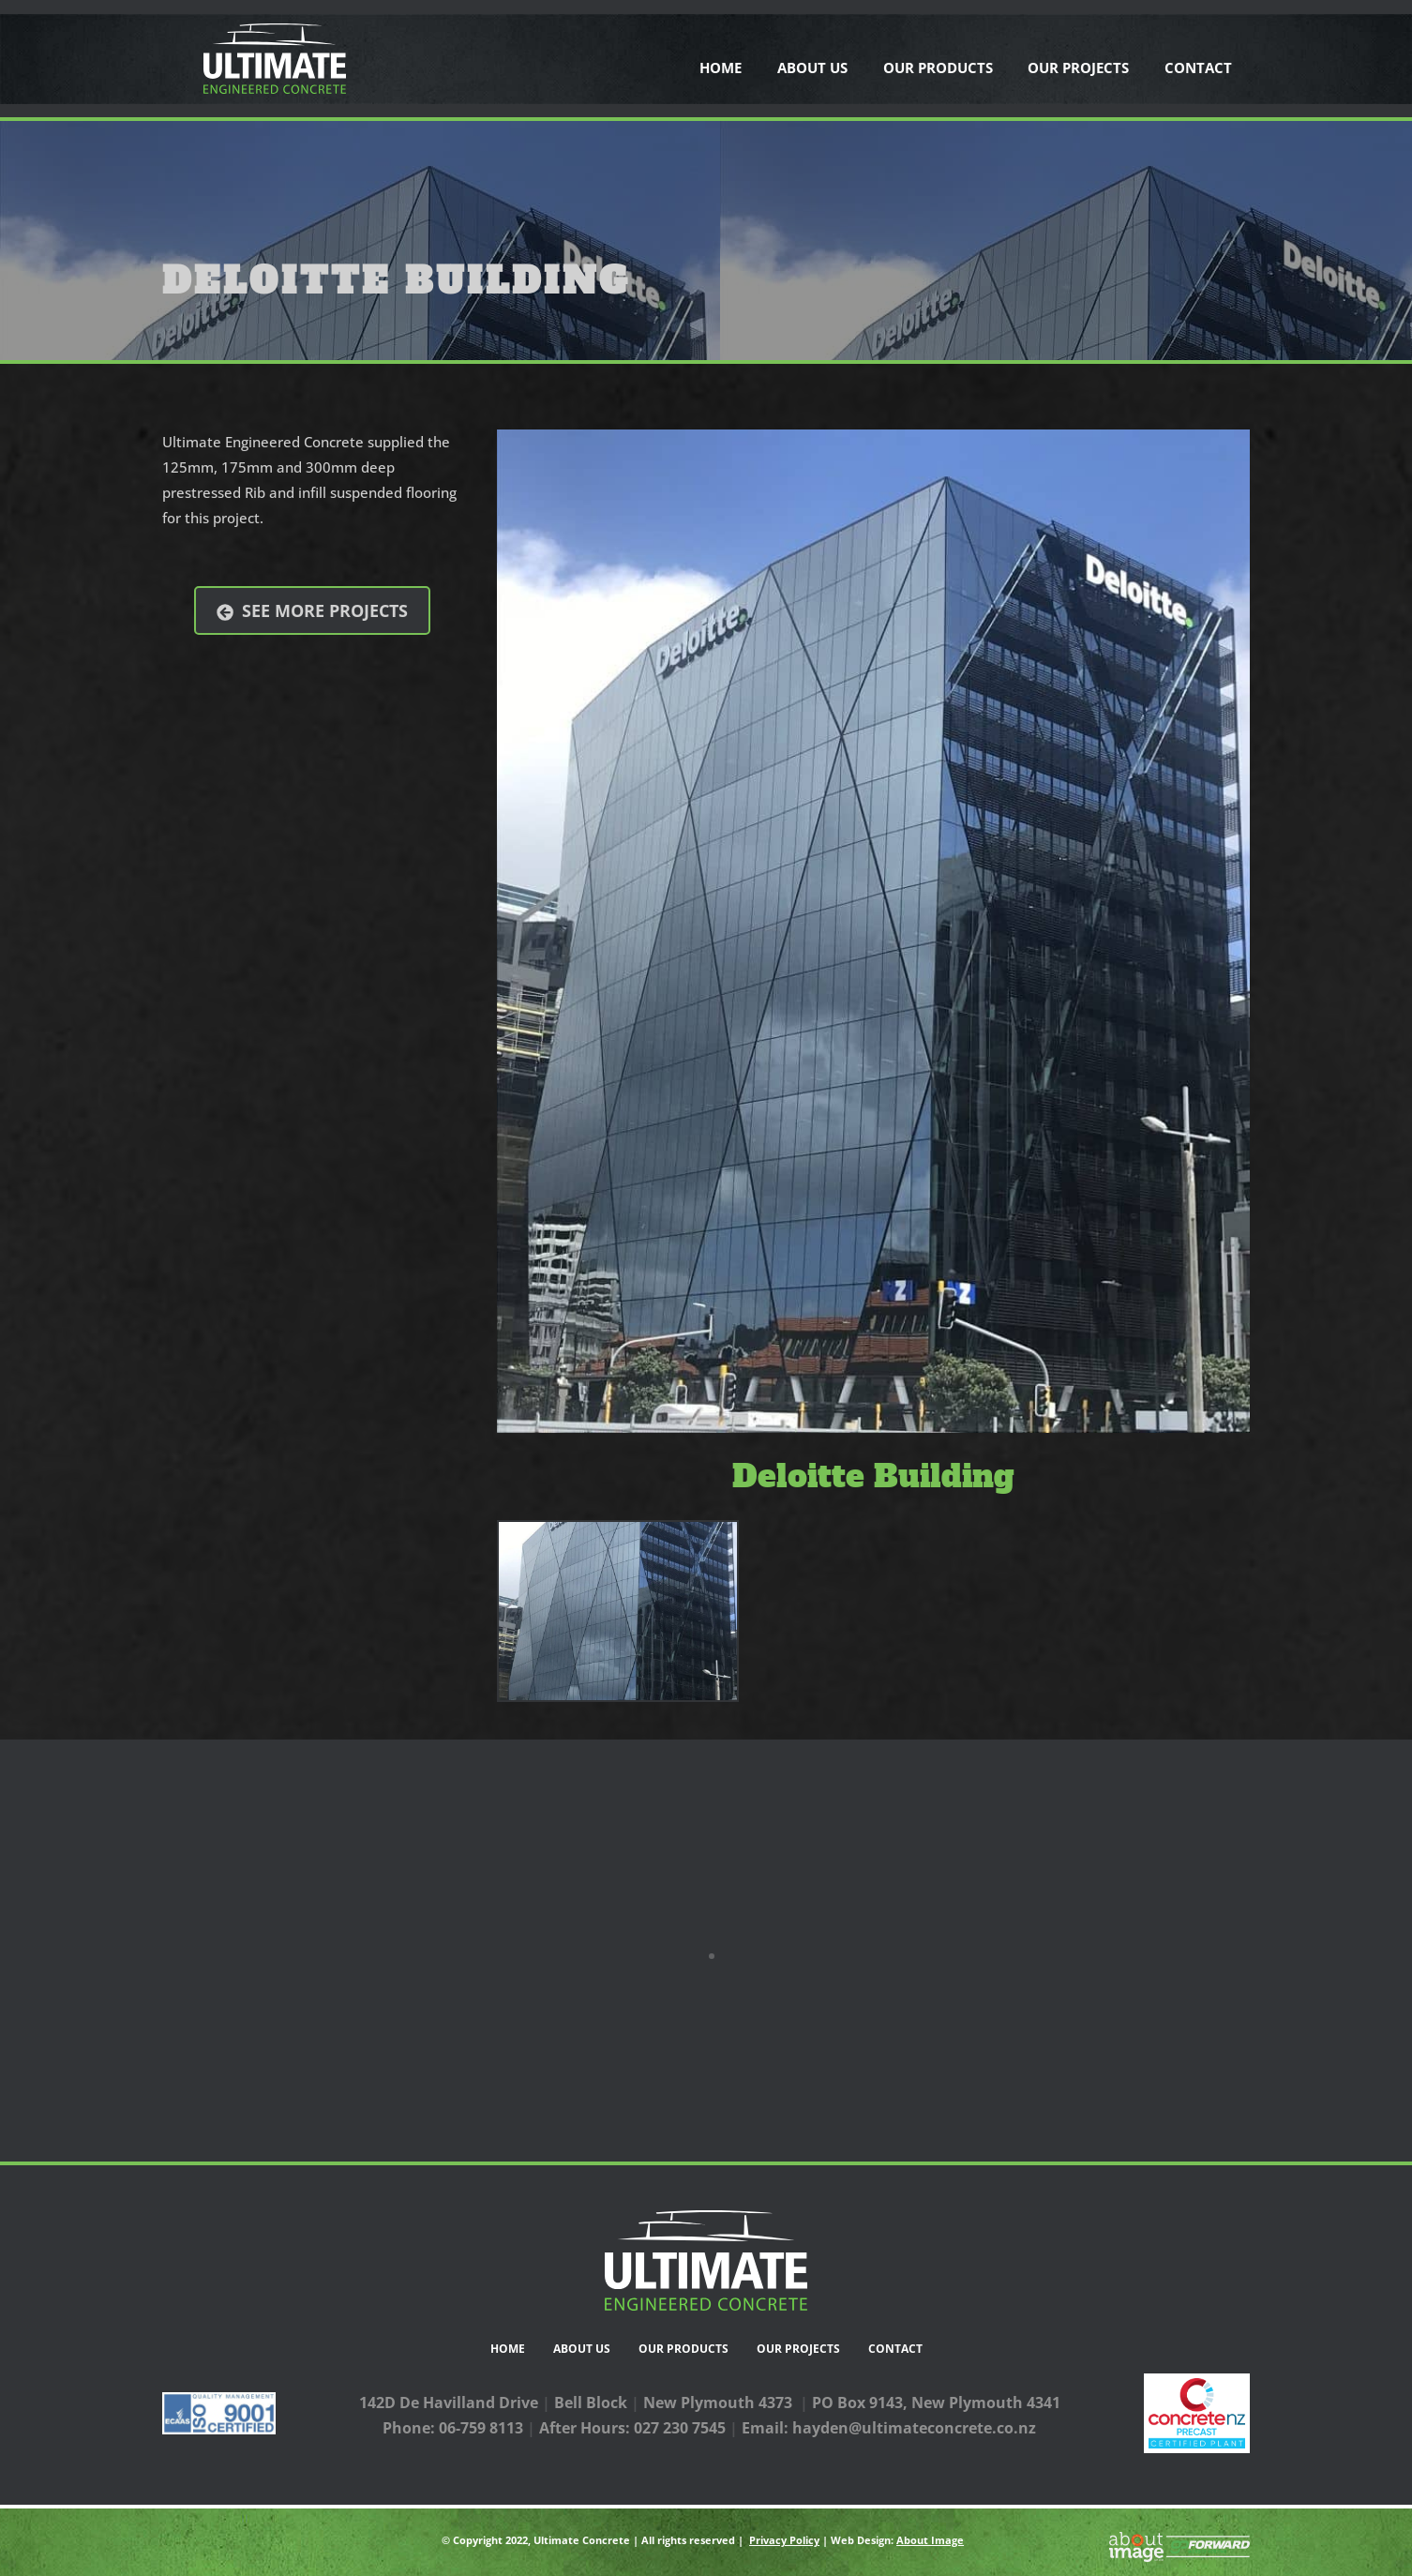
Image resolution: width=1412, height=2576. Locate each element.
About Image (930, 2540)
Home (720, 67)
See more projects (312, 611)
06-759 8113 (481, 2428)
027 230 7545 (680, 2428)
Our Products (938, 67)
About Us (812, 67)
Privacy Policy (784, 2540)
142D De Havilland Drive (448, 2402)
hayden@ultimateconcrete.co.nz (914, 2428)
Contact (1198, 67)
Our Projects (1078, 67)
